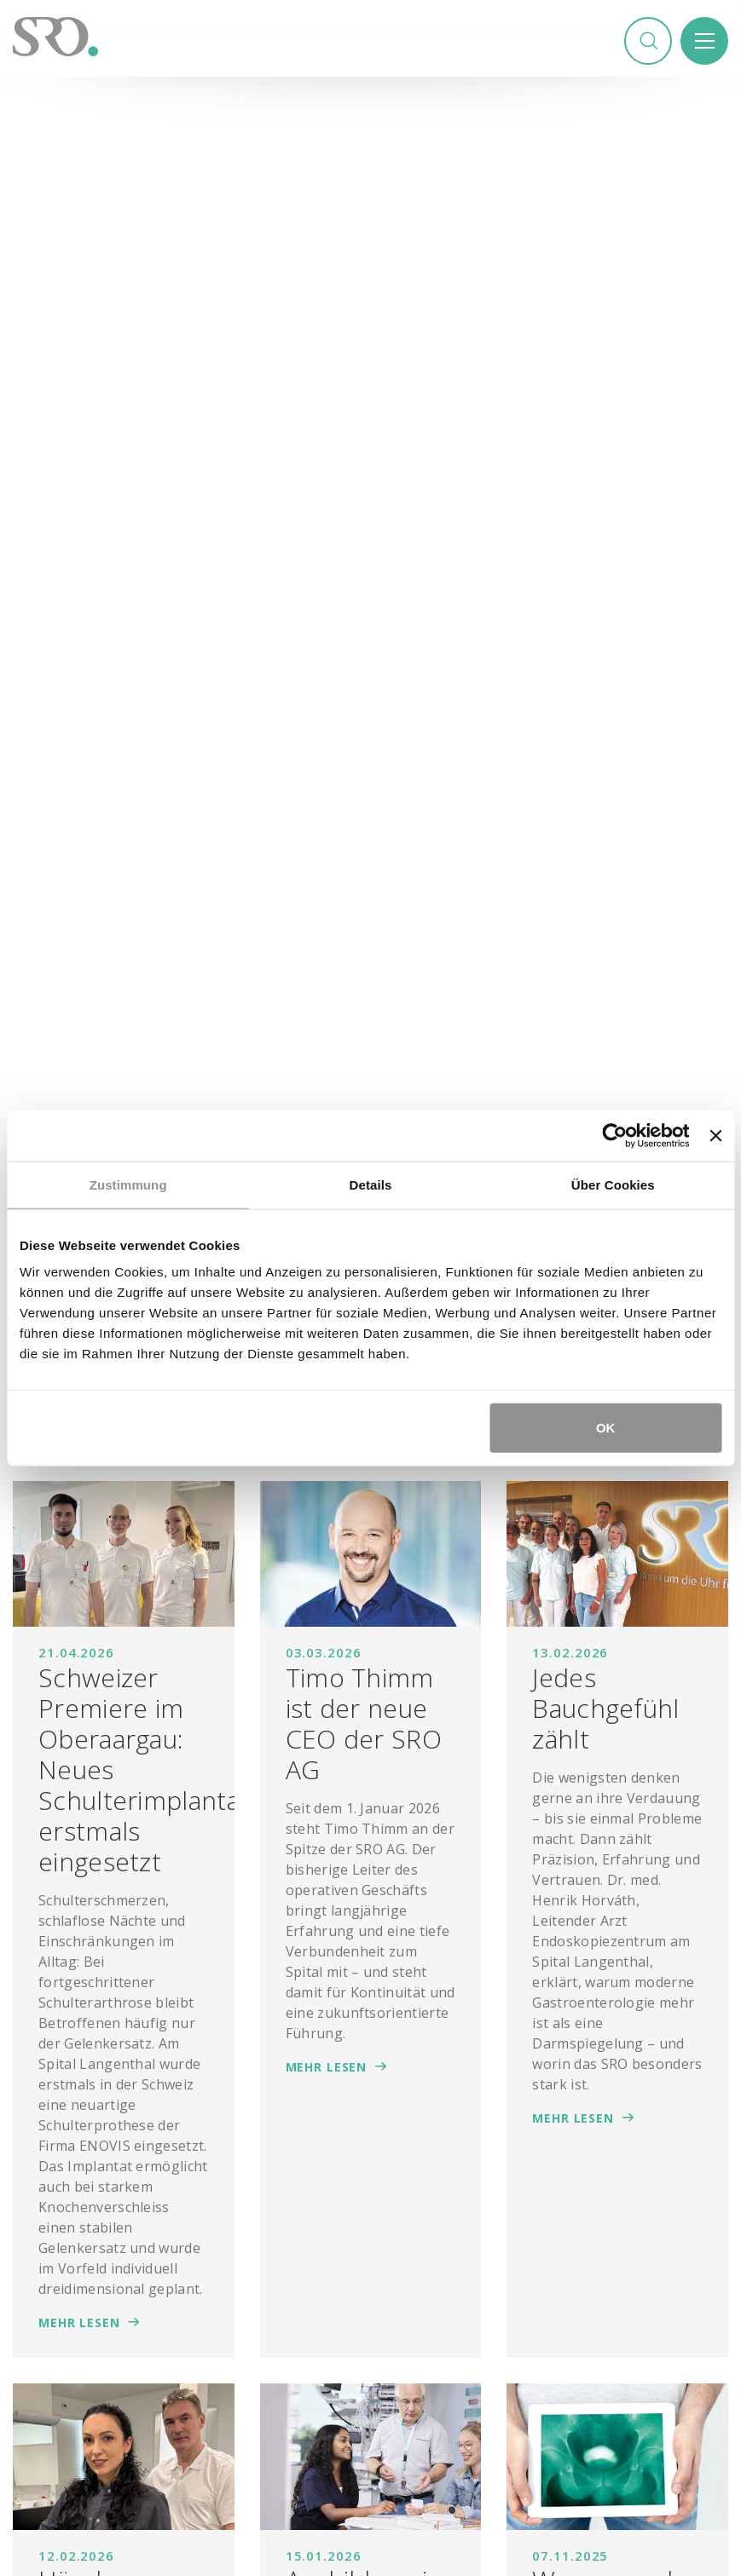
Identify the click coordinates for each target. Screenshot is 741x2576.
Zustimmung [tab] (128, 1184)
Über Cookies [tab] (613, 1184)
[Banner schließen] (715, 1135)
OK (606, 1428)
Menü (703, 41)
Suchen (645, 41)
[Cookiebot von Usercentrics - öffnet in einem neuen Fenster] (615, 1135)
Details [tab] (371, 1184)
